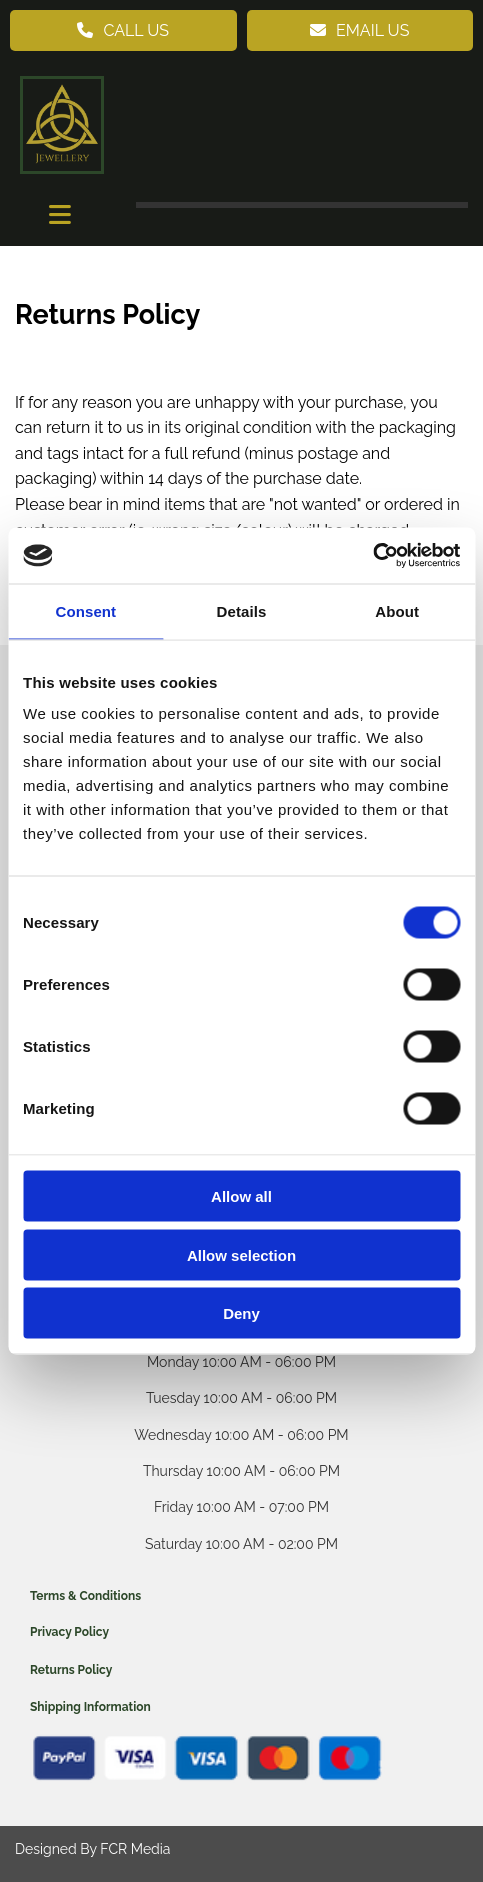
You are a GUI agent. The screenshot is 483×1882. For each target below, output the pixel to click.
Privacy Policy (69, 1632)
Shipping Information (90, 1707)
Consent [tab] (85, 610)
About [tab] (397, 610)
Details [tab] (242, 610)
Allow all (241, 1196)
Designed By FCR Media (93, 1849)
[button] (123, 30)
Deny (241, 1313)
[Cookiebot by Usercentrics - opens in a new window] (372, 556)
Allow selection (241, 1254)
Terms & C (59, 1596)
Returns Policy (71, 1670)
